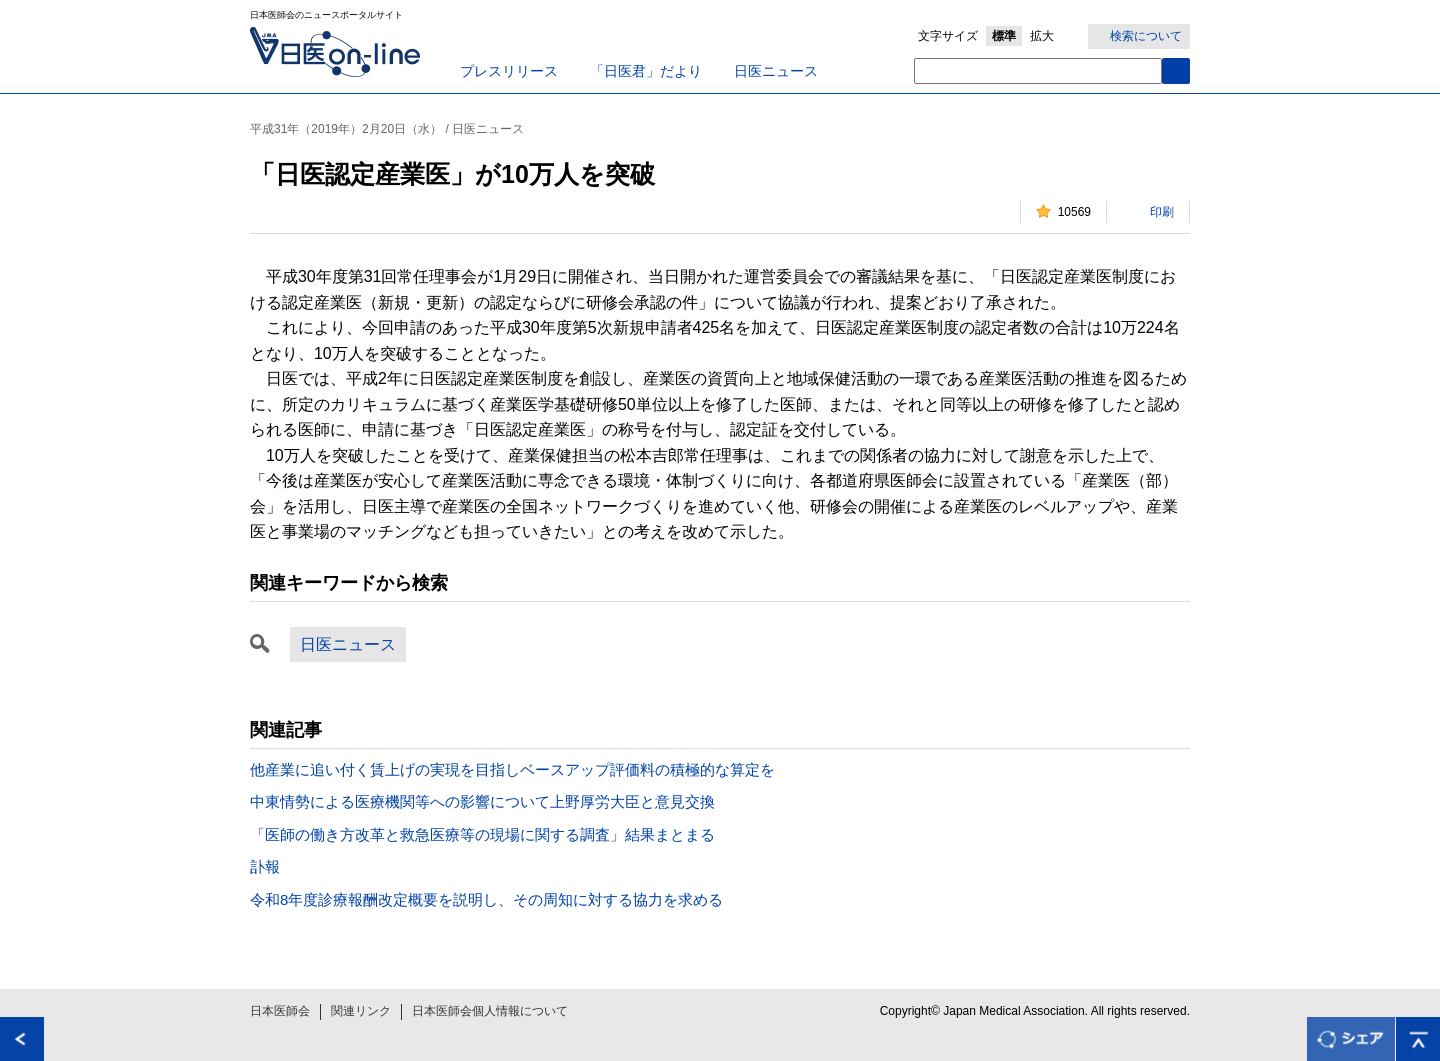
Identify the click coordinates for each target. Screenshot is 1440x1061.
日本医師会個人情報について (490, 1011)
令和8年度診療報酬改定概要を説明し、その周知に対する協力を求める (486, 899)
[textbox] (1038, 71)
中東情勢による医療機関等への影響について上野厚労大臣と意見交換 (482, 801)
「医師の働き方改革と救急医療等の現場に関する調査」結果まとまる (482, 834)
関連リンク (361, 1011)
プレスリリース (509, 71)
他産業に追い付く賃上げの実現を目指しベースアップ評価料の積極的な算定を (512, 769)
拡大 (1042, 36)
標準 (1004, 36)
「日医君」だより (646, 71)
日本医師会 (280, 1011)
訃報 (265, 866)
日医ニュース (776, 71)
